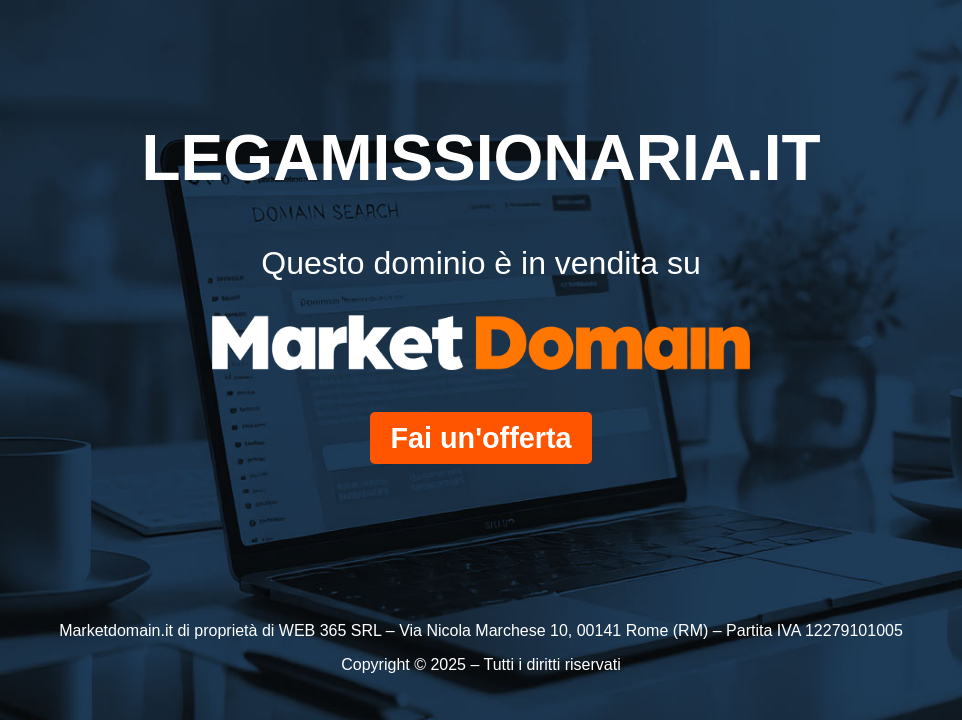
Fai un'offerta (480, 438)
